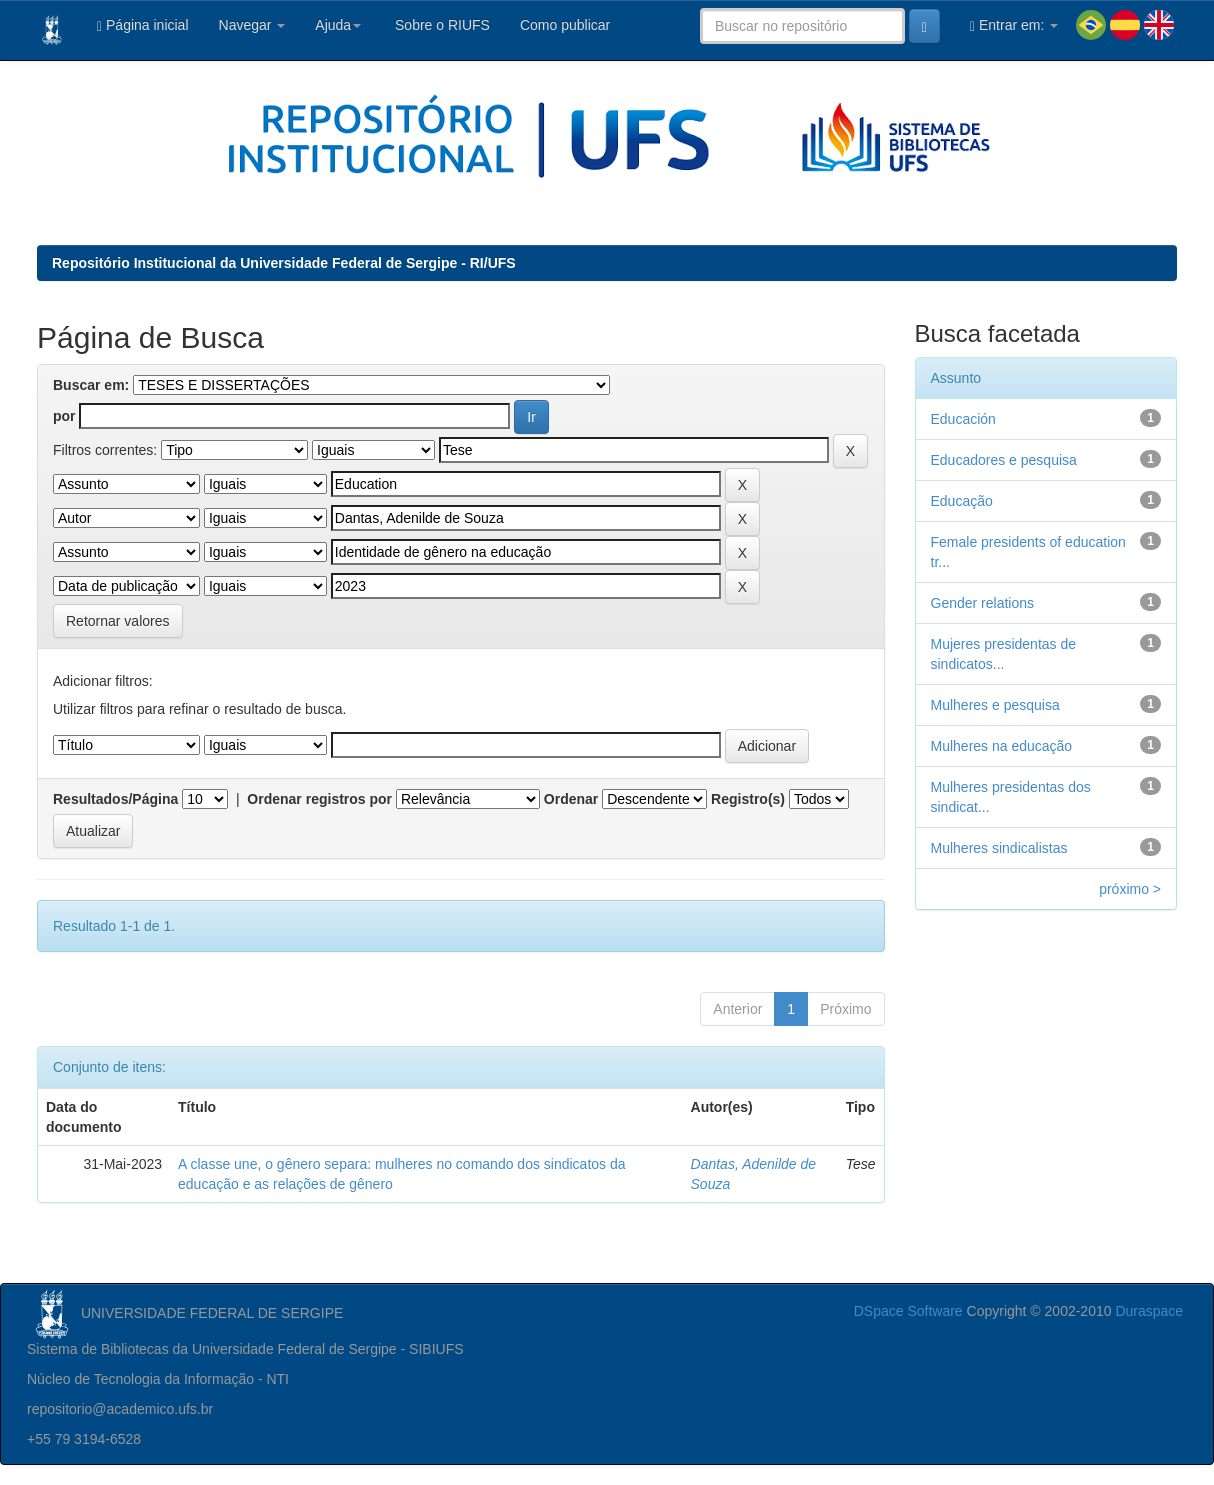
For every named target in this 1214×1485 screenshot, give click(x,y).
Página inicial (143, 25)
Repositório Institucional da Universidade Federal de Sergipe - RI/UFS (284, 263)
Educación (963, 419)
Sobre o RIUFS (440, 25)
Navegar (252, 25)
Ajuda (338, 25)
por (64, 416)
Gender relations (983, 603)
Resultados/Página (115, 799)
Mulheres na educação (1002, 746)
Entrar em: (1014, 25)
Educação (962, 501)
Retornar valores (118, 621)
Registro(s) (748, 799)
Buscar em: (91, 385)
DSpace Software (908, 1311)
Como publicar (565, 25)
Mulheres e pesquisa (995, 705)
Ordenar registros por (319, 799)
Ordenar (571, 799)
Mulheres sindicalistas (999, 848)
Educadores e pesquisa (1004, 460)
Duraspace (1149, 1311)
